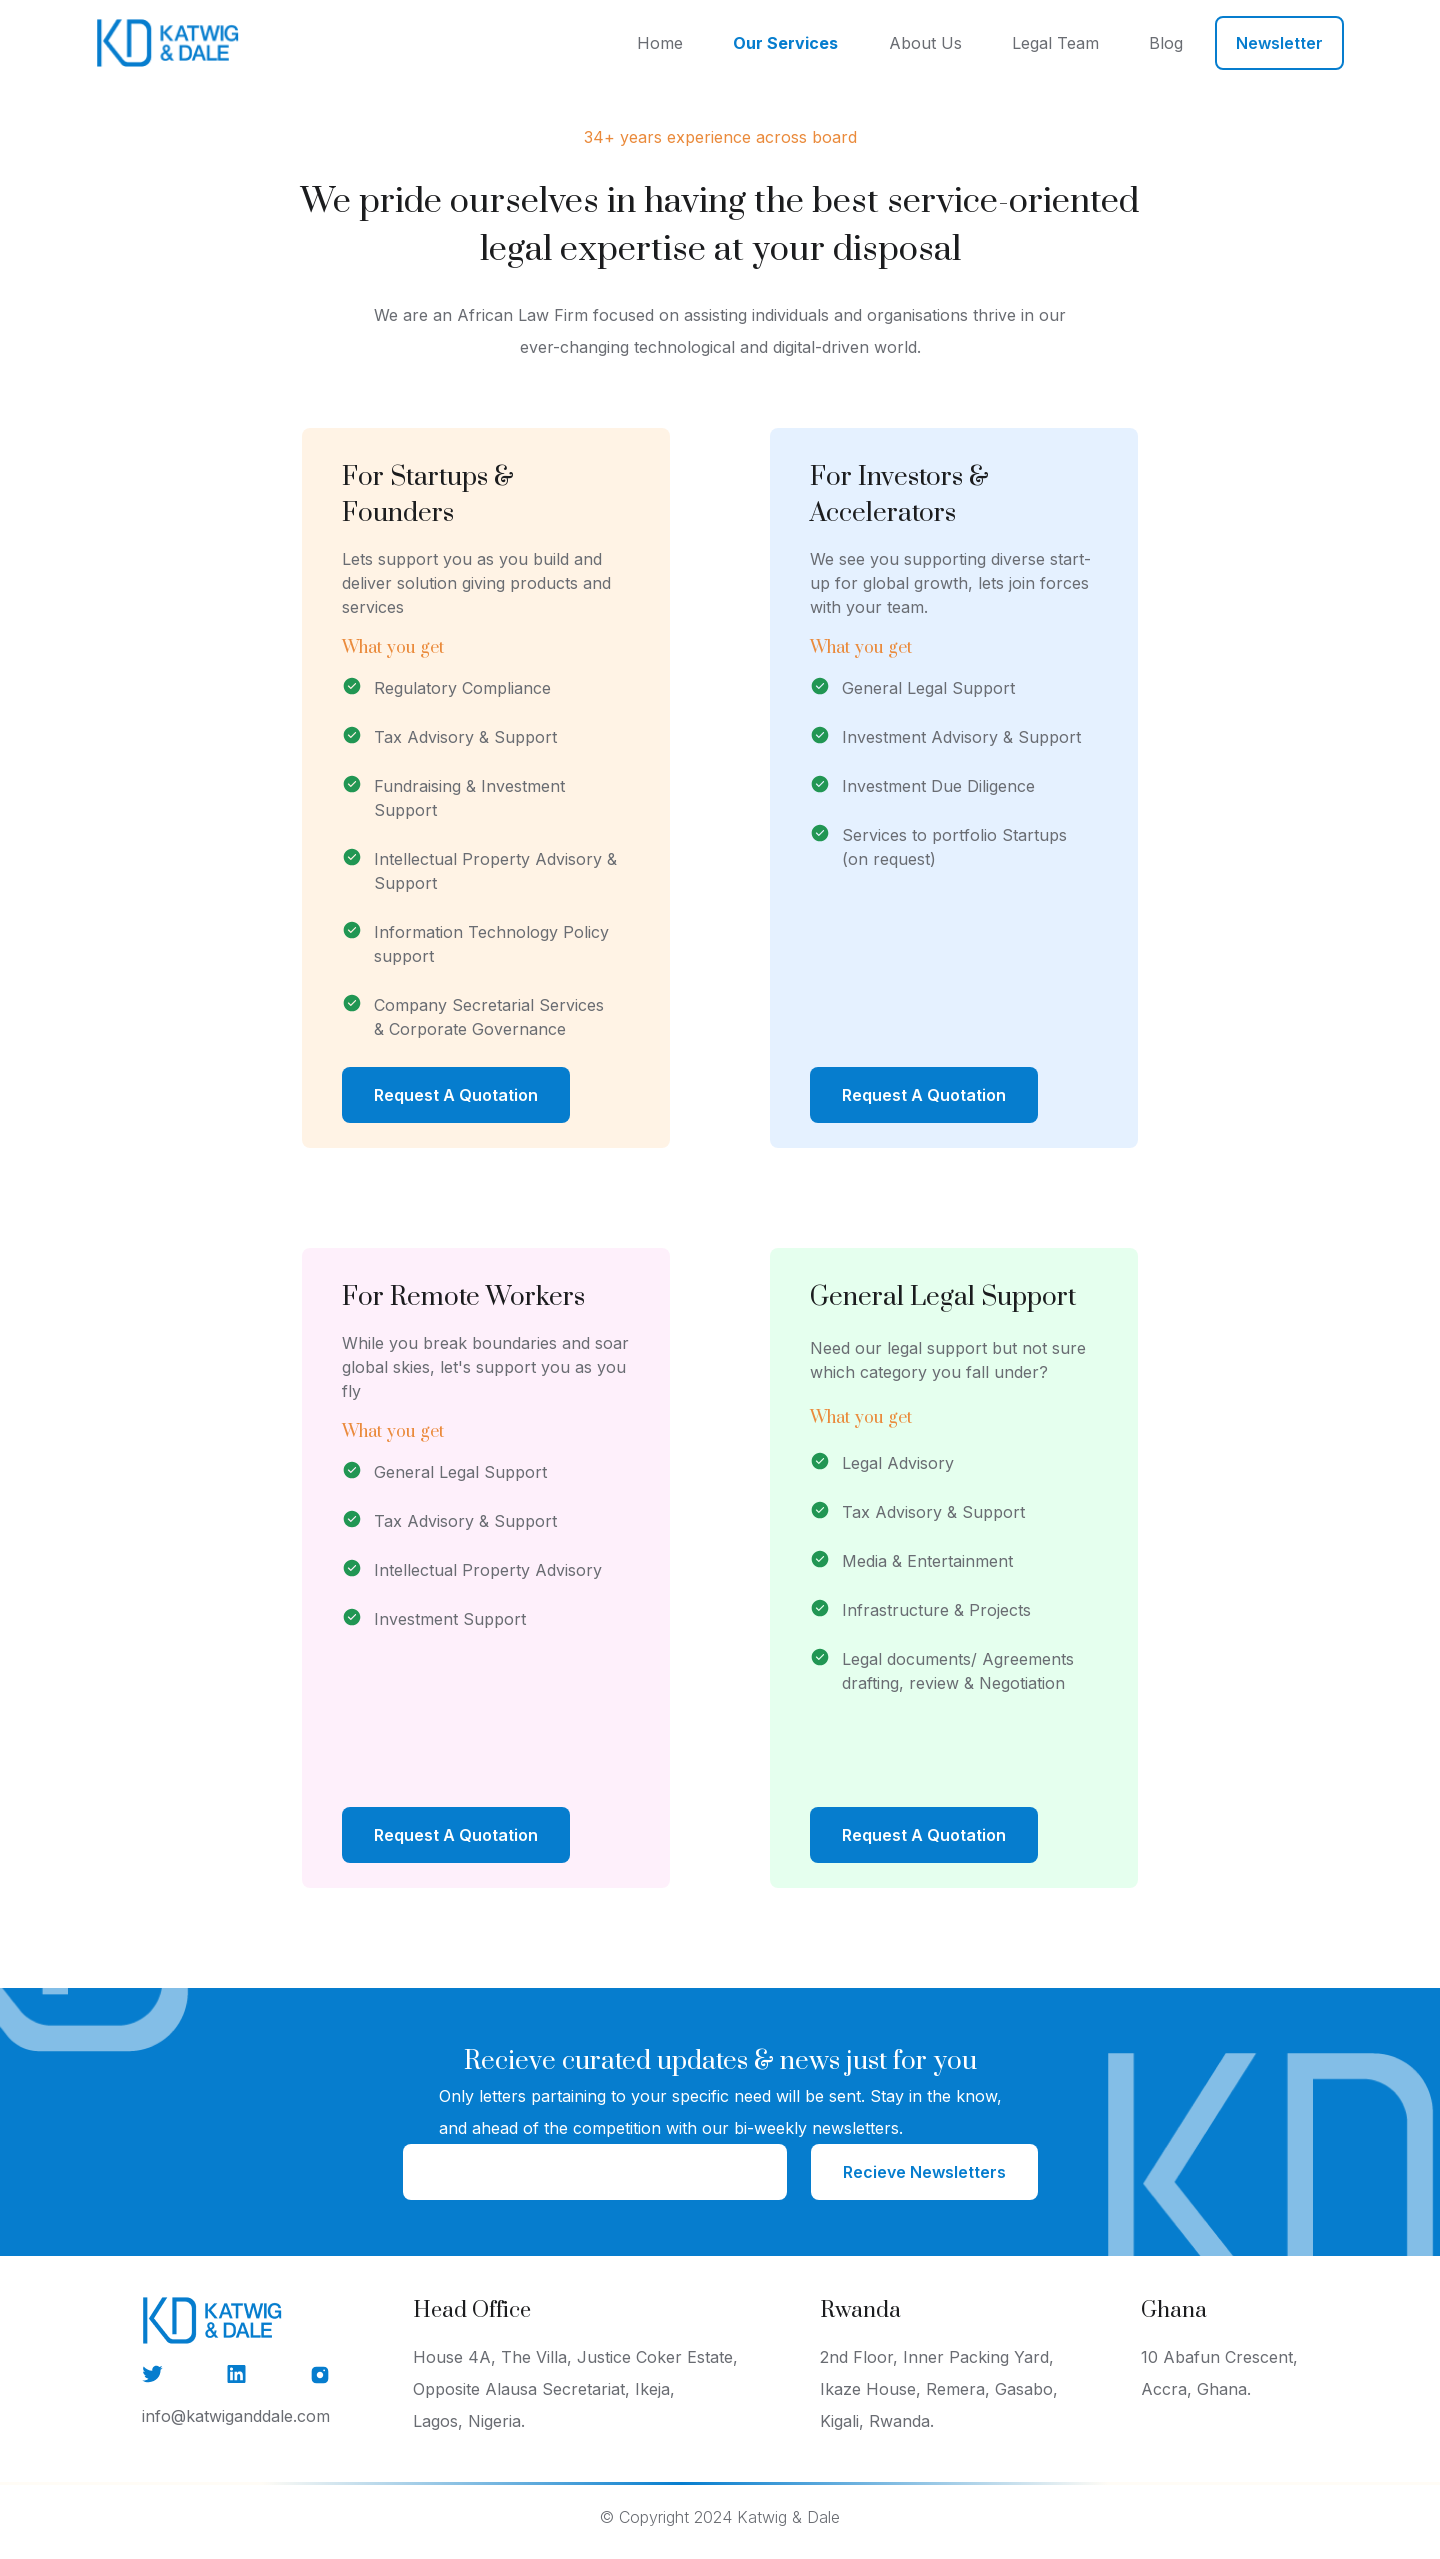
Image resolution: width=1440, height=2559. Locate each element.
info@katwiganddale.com (236, 2416)
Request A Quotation (456, 1095)
